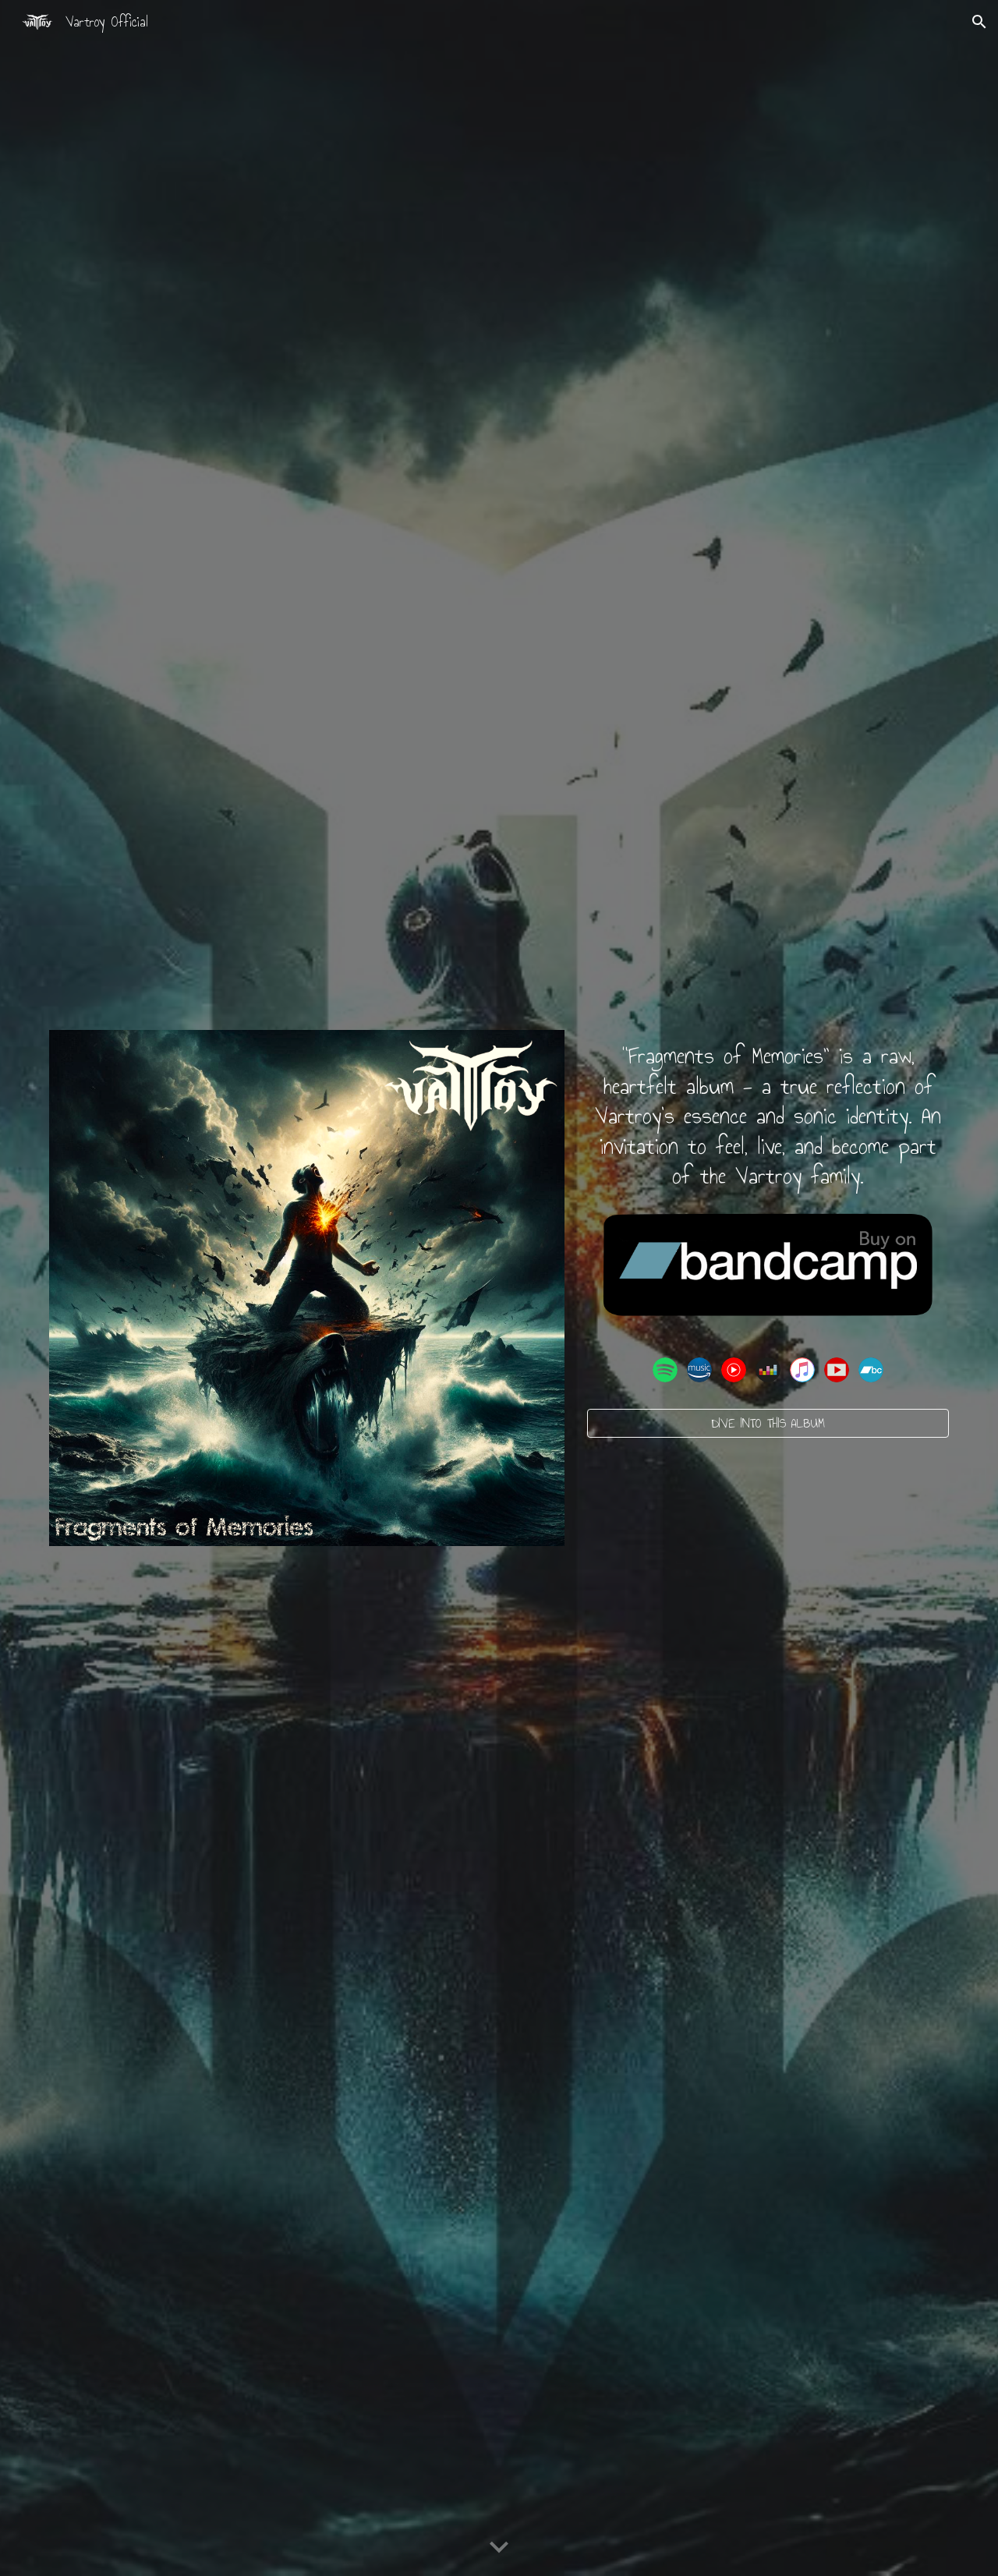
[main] (768, 1115)
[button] (979, 22)
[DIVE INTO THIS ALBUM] (768, 1423)
